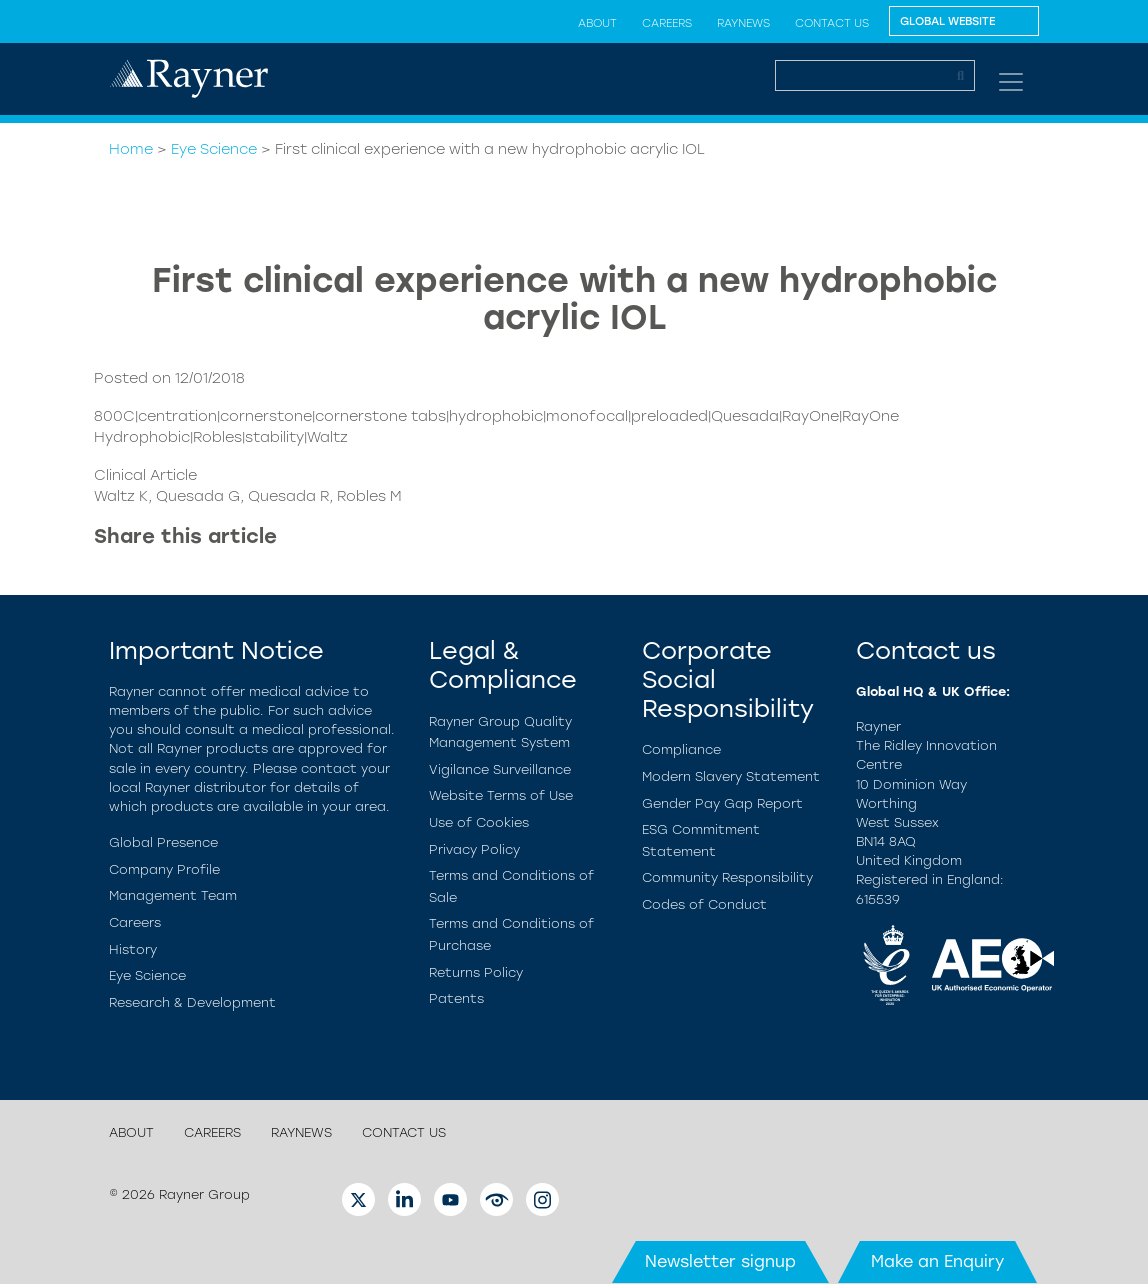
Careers (667, 23)
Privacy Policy (474, 849)
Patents (456, 998)
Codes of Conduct (704, 904)
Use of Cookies (479, 822)
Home (131, 149)
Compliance (681, 749)
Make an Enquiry (937, 1261)
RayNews (743, 23)
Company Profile (164, 869)
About (597, 23)
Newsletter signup (720, 1261)
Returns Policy (476, 972)
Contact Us (832, 23)
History (133, 949)
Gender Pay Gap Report (722, 803)
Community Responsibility (727, 877)
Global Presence (163, 842)
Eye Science (214, 149)
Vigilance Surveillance (500, 769)
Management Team (173, 895)
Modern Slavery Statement (731, 776)
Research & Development (192, 1002)
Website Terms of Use (501, 795)
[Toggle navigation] (1011, 82)
